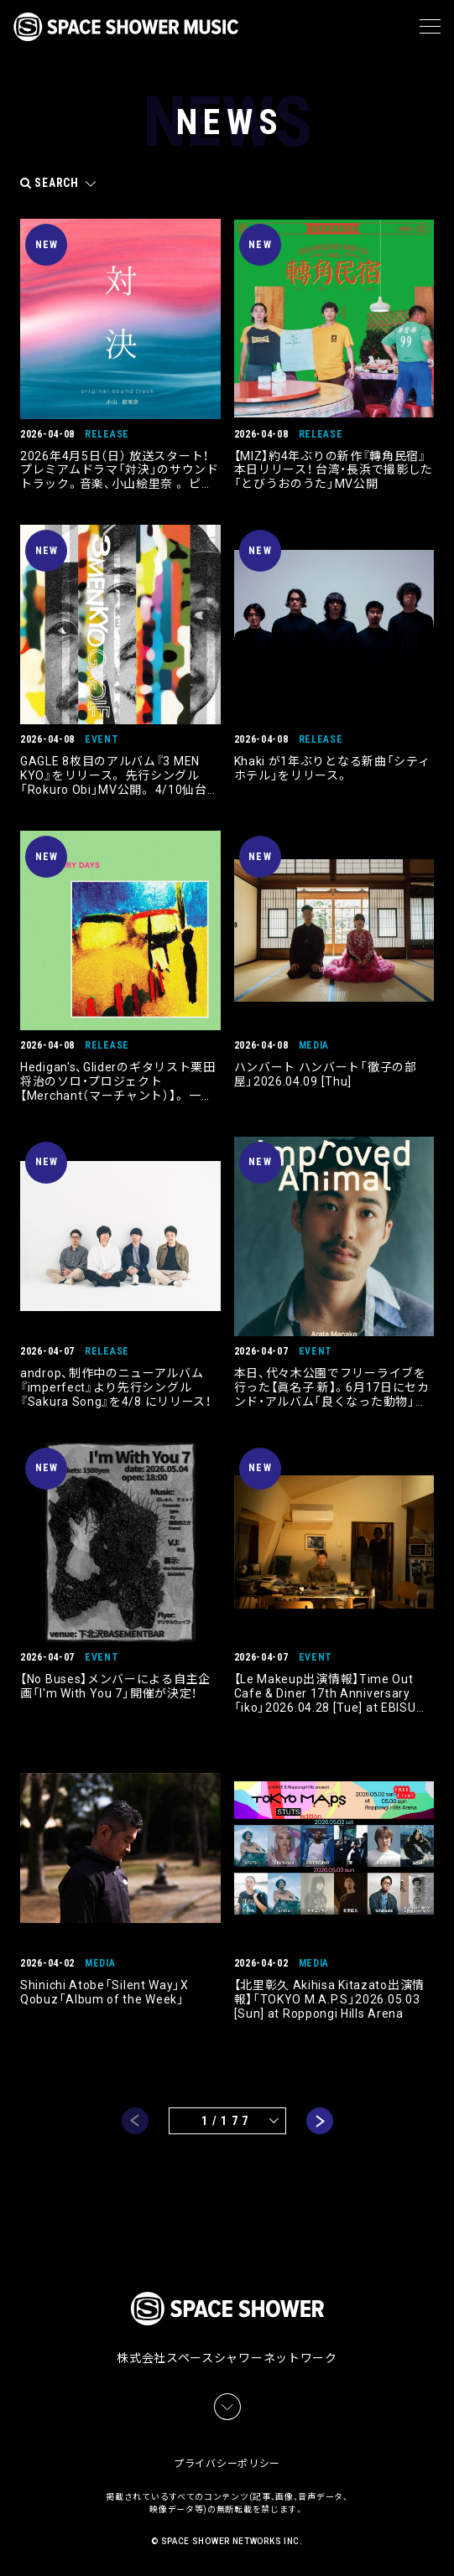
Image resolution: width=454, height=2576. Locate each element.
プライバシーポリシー (227, 2464)
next (319, 2120)
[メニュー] (430, 26)
